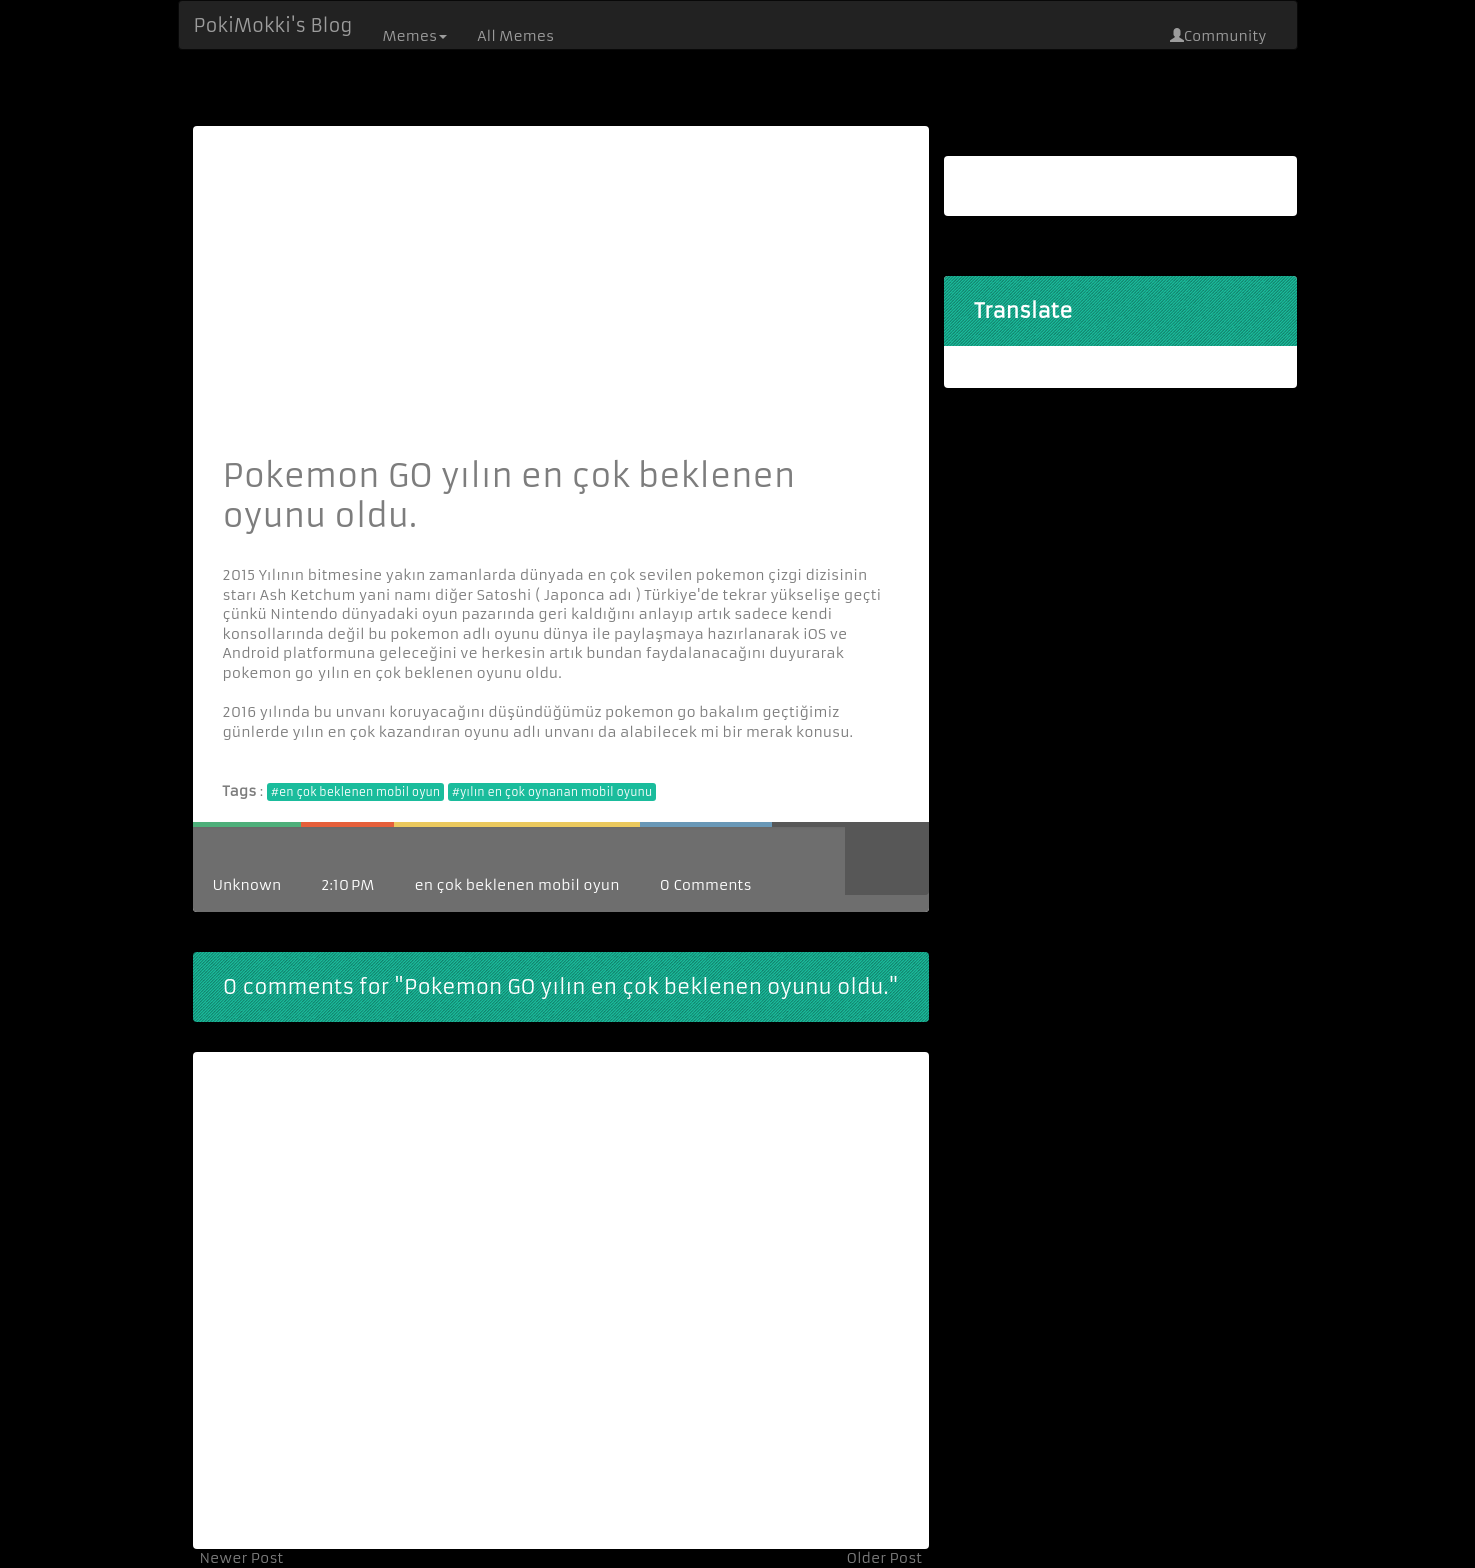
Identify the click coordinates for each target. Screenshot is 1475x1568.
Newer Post (242, 1558)
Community (1218, 36)
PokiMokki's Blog (273, 25)
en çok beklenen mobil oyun (516, 885)
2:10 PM (347, 885)
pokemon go (268, 673)
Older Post (884, 1558)
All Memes (515, 36)
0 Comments (706, 885)
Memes (414, 36)
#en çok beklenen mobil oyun (355, 792)
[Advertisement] (561, 306)
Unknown (247, 885)
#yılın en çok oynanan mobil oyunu (552, 792)
